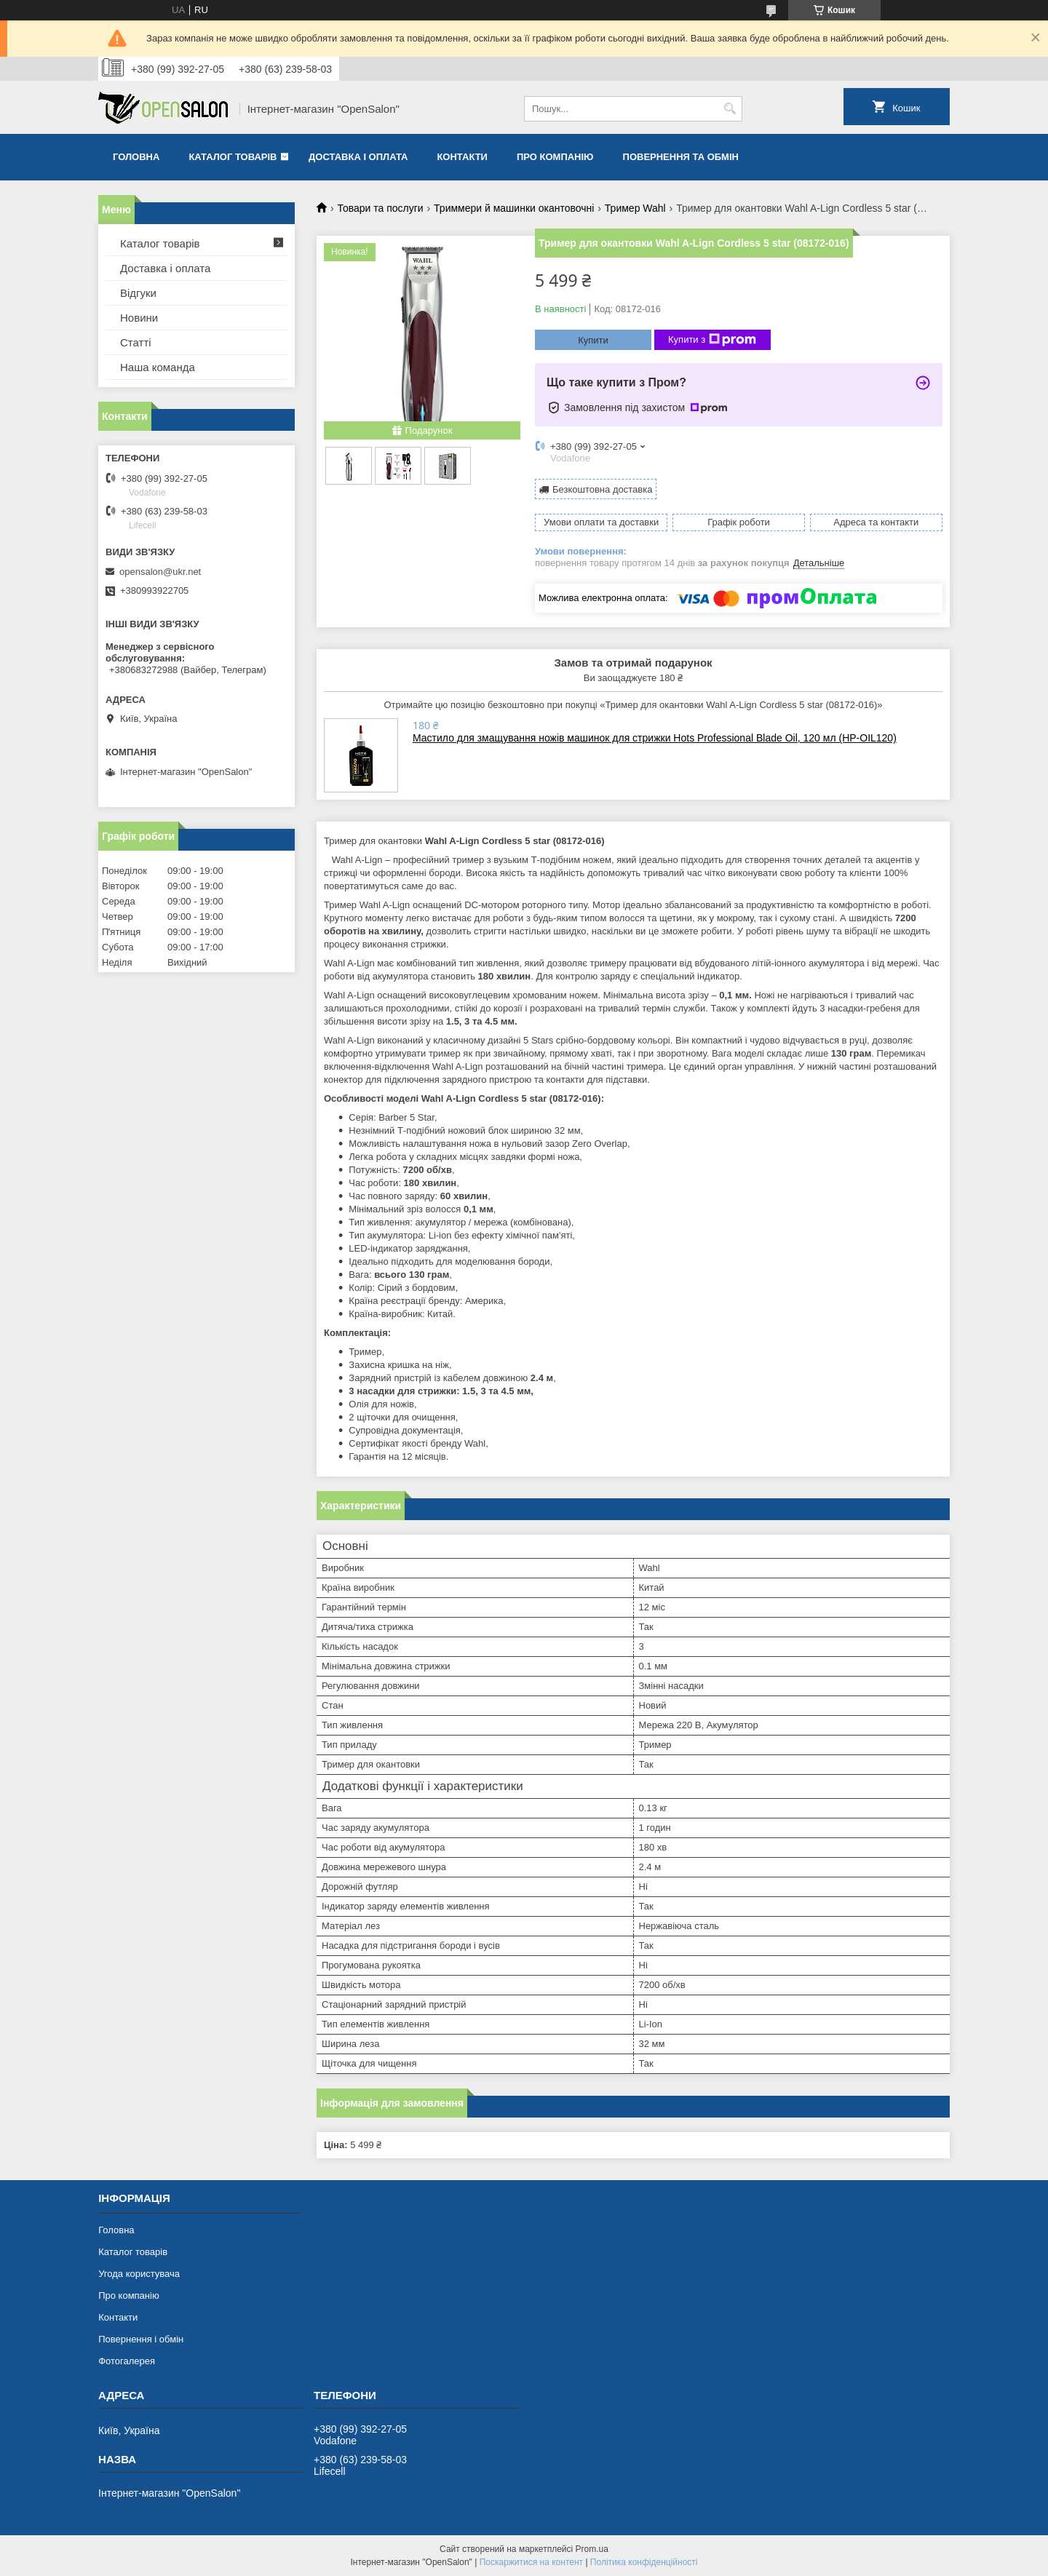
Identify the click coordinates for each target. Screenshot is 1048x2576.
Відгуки (138, 293)
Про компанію (555, 156)
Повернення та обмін (681, 156)
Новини (139, 317)
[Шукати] (729, 109)
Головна (136, 156)
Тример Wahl (635, 208)
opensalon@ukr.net (160, 571)
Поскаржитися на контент (531, 2562)
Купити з (712, 339)
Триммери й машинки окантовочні (514, 208)
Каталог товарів (232, 156)
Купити (593, 340)
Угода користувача (139, 2273)
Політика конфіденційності (644, 2562)
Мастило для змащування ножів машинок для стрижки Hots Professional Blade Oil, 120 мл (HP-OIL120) (655, 738)
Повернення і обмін (140, 2339)
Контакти (462, 156)
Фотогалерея (126, 2361)
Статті (135, 342)
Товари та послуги (380, 208)
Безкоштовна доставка (602, 489)
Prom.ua (592, 2549)
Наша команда (157, 367)
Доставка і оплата (358, 156)
